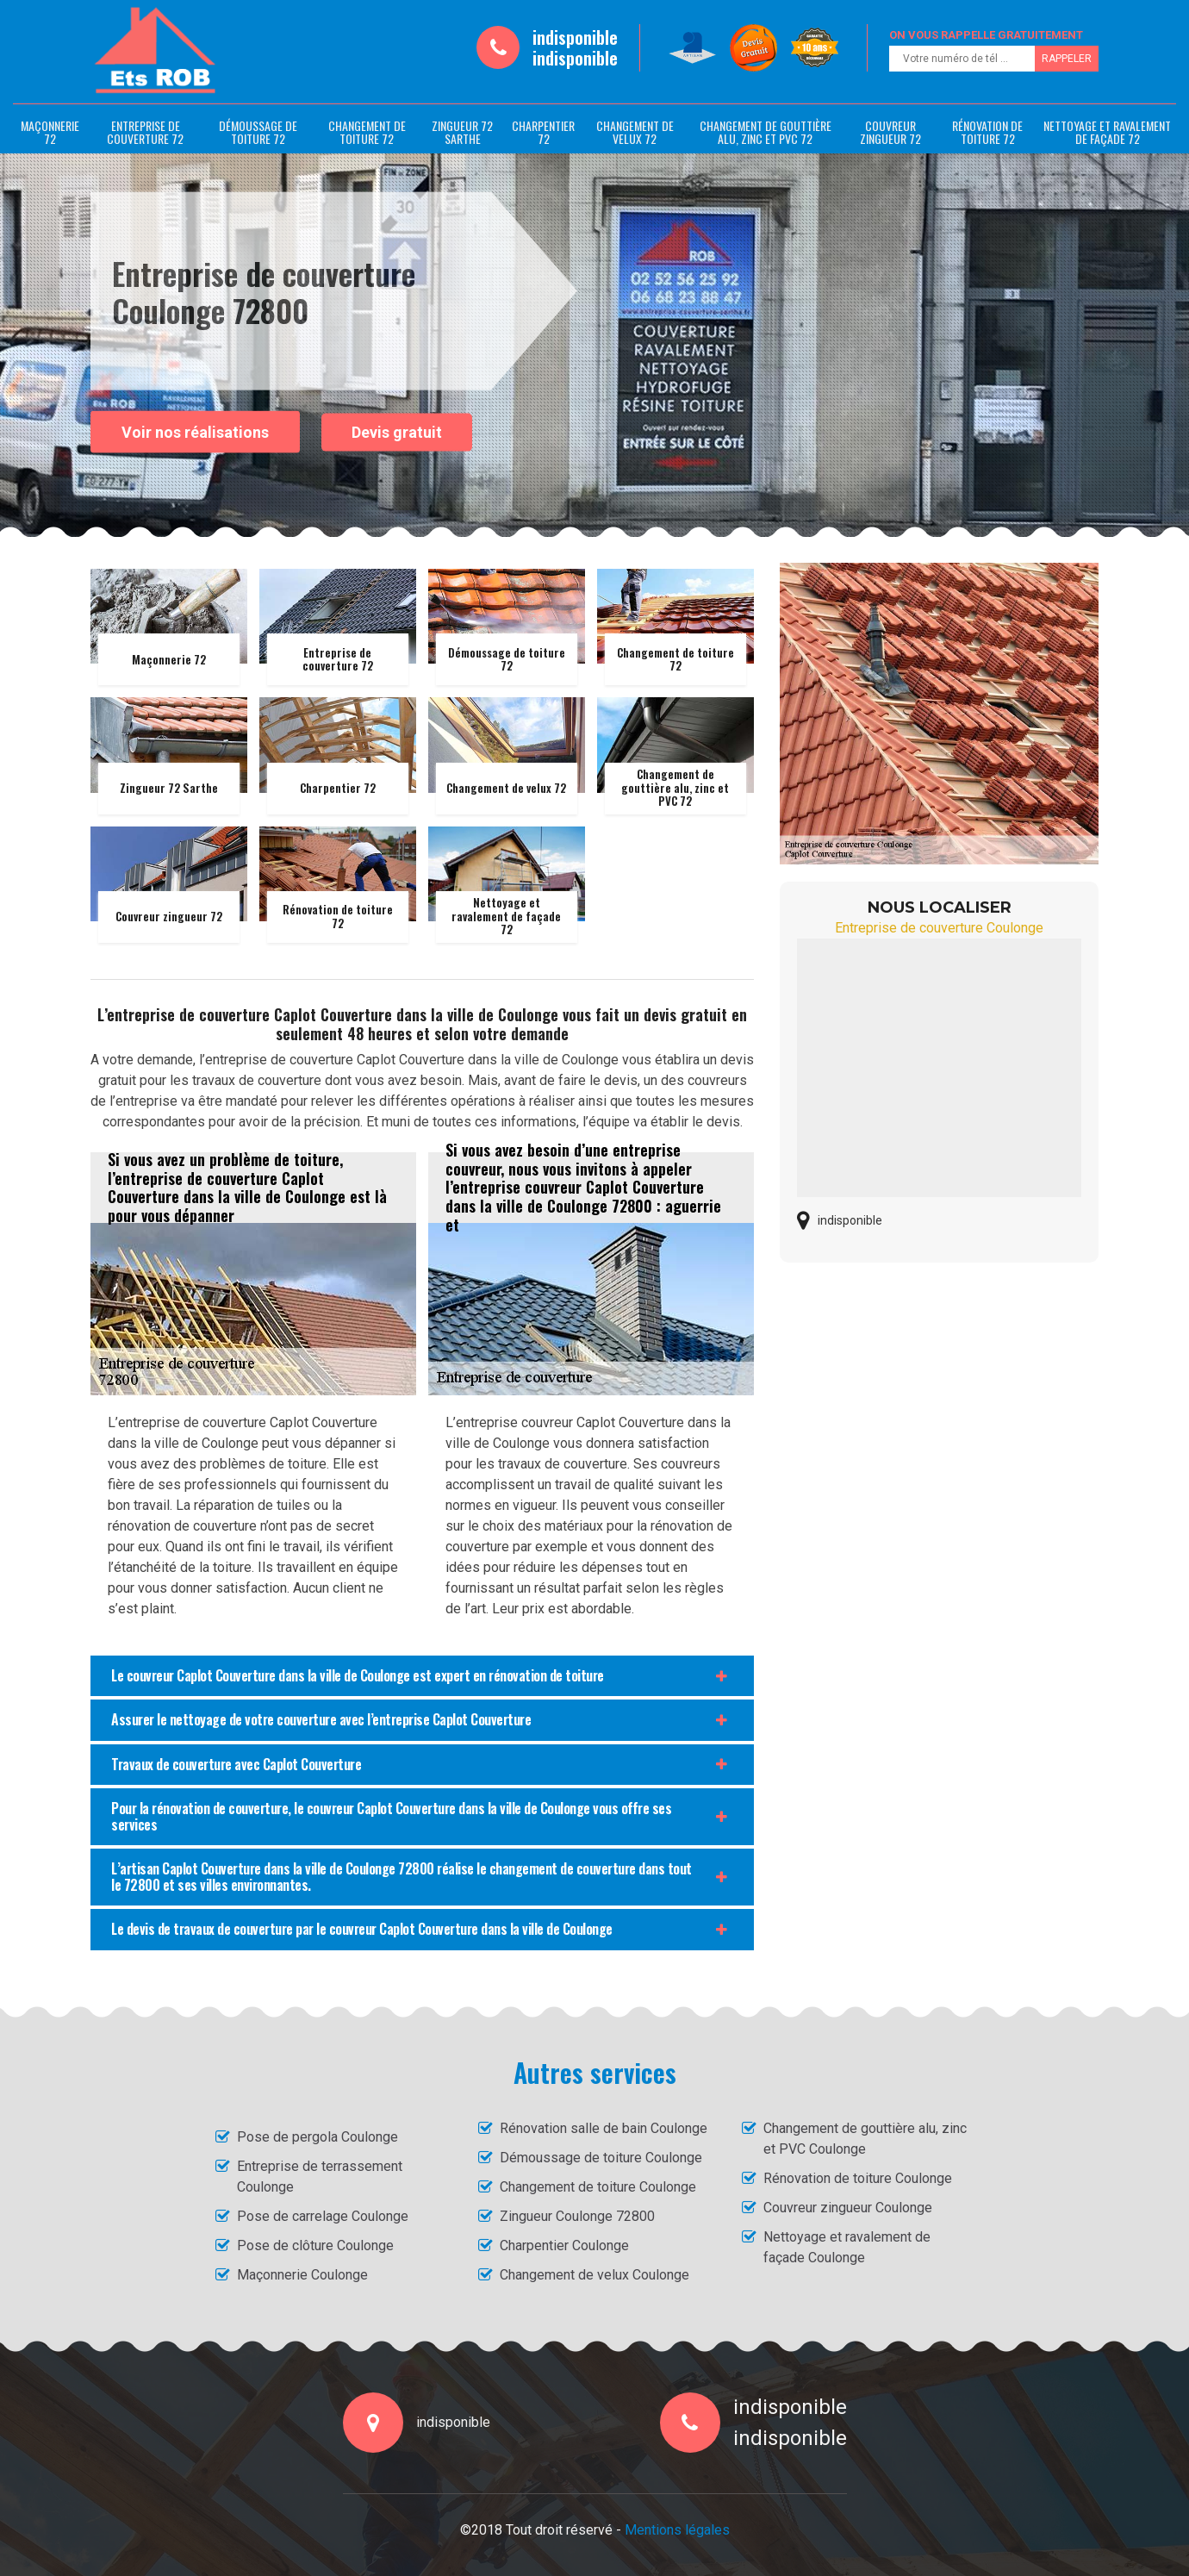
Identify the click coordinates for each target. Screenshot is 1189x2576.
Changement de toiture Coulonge (598, 2187)
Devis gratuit (397, 432)
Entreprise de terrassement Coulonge (319, 2176)
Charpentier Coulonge (564, 2245)
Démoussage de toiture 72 (258, 131)
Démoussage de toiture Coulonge (601, 2157)
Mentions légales (677, 2530)
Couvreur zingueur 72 (890, 131)
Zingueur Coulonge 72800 (577, 2216)
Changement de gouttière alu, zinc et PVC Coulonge (865, 2138)
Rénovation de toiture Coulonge (857, 2178)
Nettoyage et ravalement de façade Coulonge (847, 2247)
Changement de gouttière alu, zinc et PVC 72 (765, 131)
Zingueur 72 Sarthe (462, 131)
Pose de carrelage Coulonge (322, 2216)
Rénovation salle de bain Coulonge (603, 2128)
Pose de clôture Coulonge (315, 2245)
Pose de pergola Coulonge (317, 2137)
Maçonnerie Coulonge (302, 2275)
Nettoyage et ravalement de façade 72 (1107, 131)
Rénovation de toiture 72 (987, 131)
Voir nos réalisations (195, 431)
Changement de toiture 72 (367, 131)
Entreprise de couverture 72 (145, 131)
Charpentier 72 (543, 131)
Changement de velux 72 (635, 131)
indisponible (575, 37)
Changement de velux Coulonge (594, 2275)
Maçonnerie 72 (50, 131)
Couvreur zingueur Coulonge (847, 2207)
